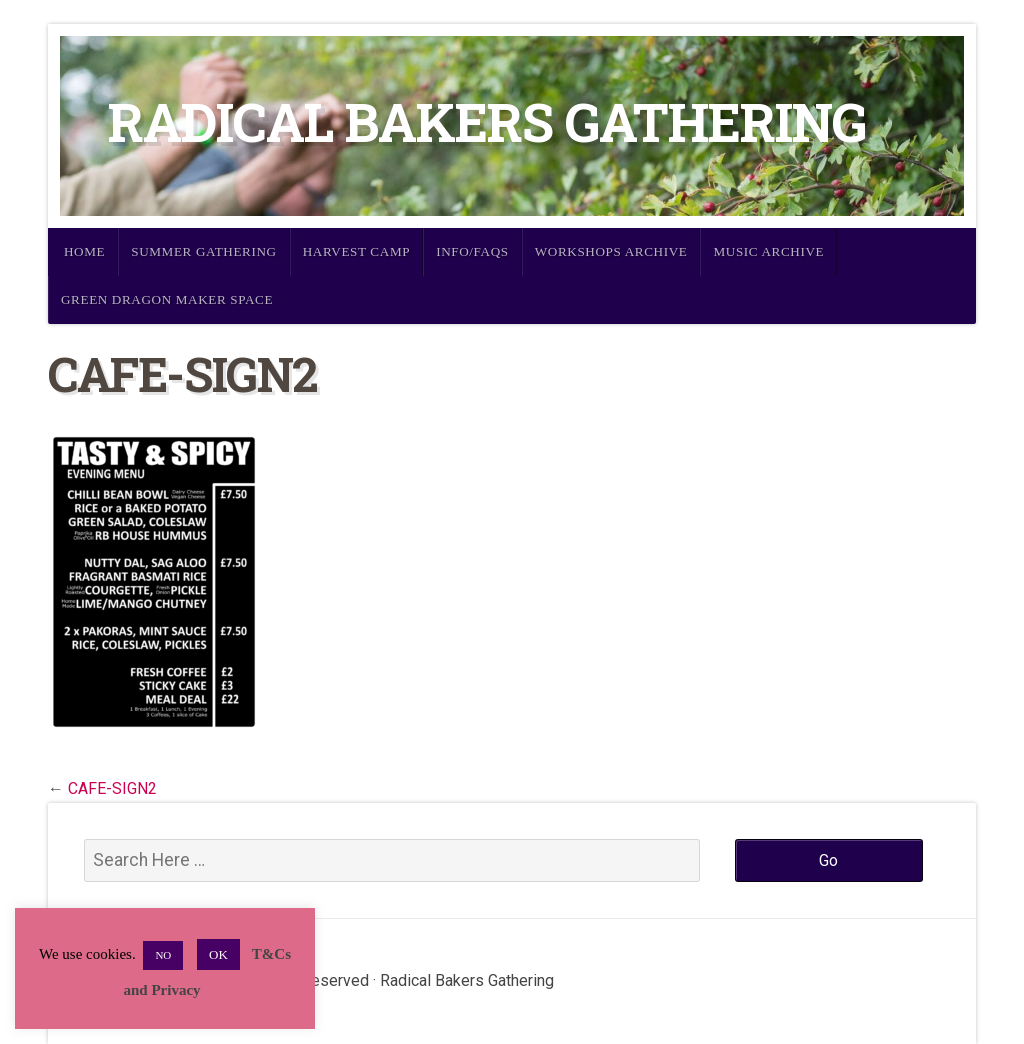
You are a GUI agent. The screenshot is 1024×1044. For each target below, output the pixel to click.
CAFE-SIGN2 (112, 788)
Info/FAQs (472, 251)
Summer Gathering (204, 251)
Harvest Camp (356, 251)
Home (84, 251)
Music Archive (768, 251)
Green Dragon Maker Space (167, 299)
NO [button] (163, 955)
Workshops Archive (611, 251)
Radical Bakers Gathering (487, 121)
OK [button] (218, 954)
